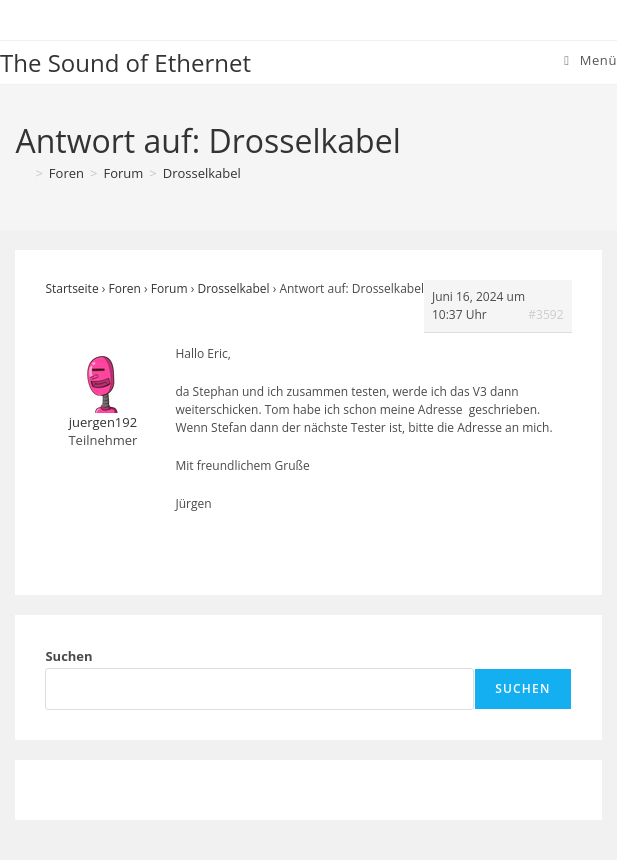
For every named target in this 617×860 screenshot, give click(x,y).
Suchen (68, 656)
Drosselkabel (202, 173)
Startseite (71, 288)
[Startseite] (22, 173)
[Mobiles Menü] (590, 60)
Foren (125, 288)
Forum (169, 288)
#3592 (545, 314)
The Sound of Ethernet (125, 62)
